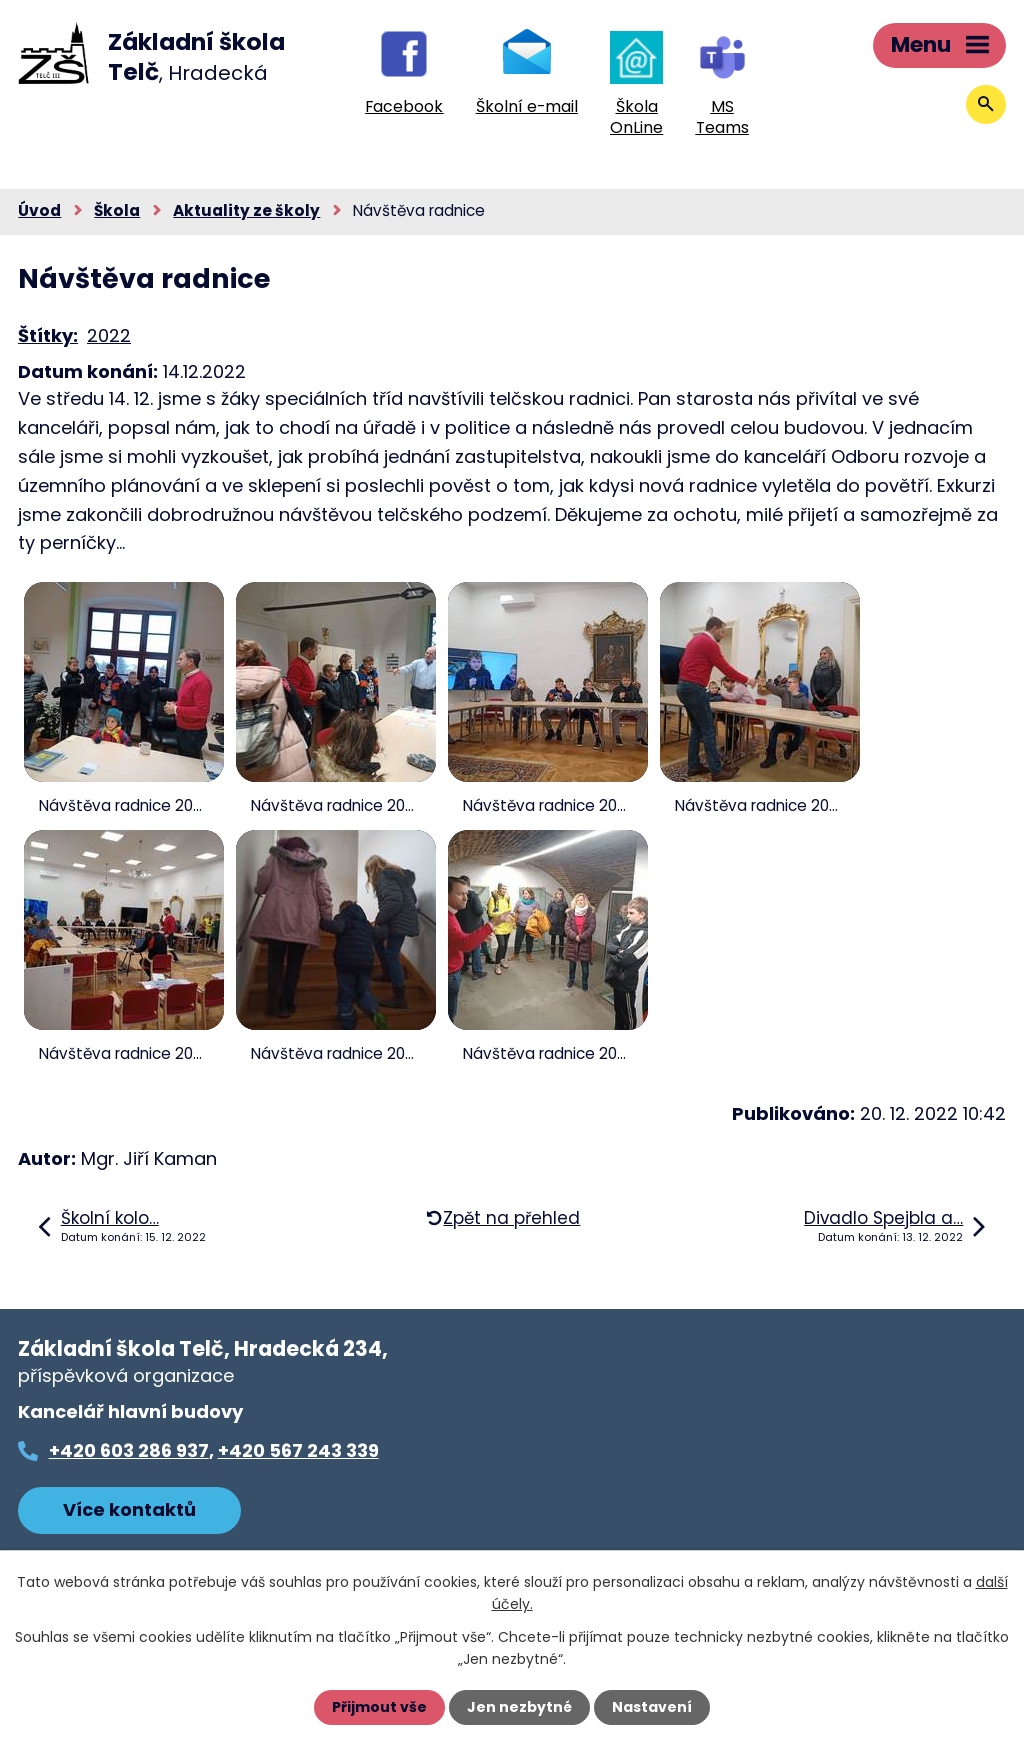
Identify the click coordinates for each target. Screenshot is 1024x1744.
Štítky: (48, 335)
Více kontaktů (129, 1509)
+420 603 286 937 (129, 1450)
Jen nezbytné (519, 1707)
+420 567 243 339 (298, 1450)
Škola (117, 210)
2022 (109, 335)
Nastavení (652, 1707)
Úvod (39, 210)
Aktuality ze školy (246, 210)
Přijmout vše (379, 1707)
